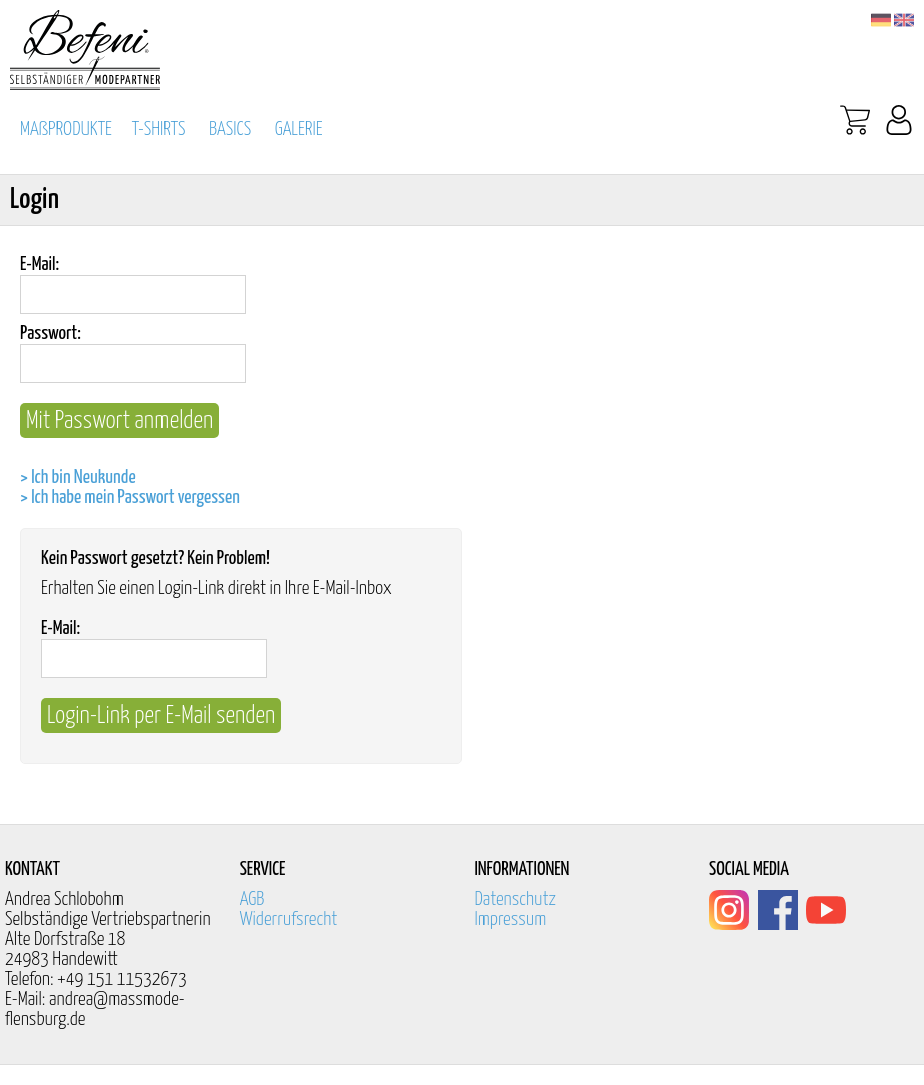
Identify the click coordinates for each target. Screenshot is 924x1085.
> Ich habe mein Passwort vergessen (130, 497)
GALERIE (299, 129)
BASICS (230, 129)
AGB (252, 899)
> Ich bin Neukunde (78, 477)
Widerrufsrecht (289, 919)
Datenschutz (515, 899)
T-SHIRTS (159, 129)
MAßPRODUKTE (66, 129)
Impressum (510, 919)
